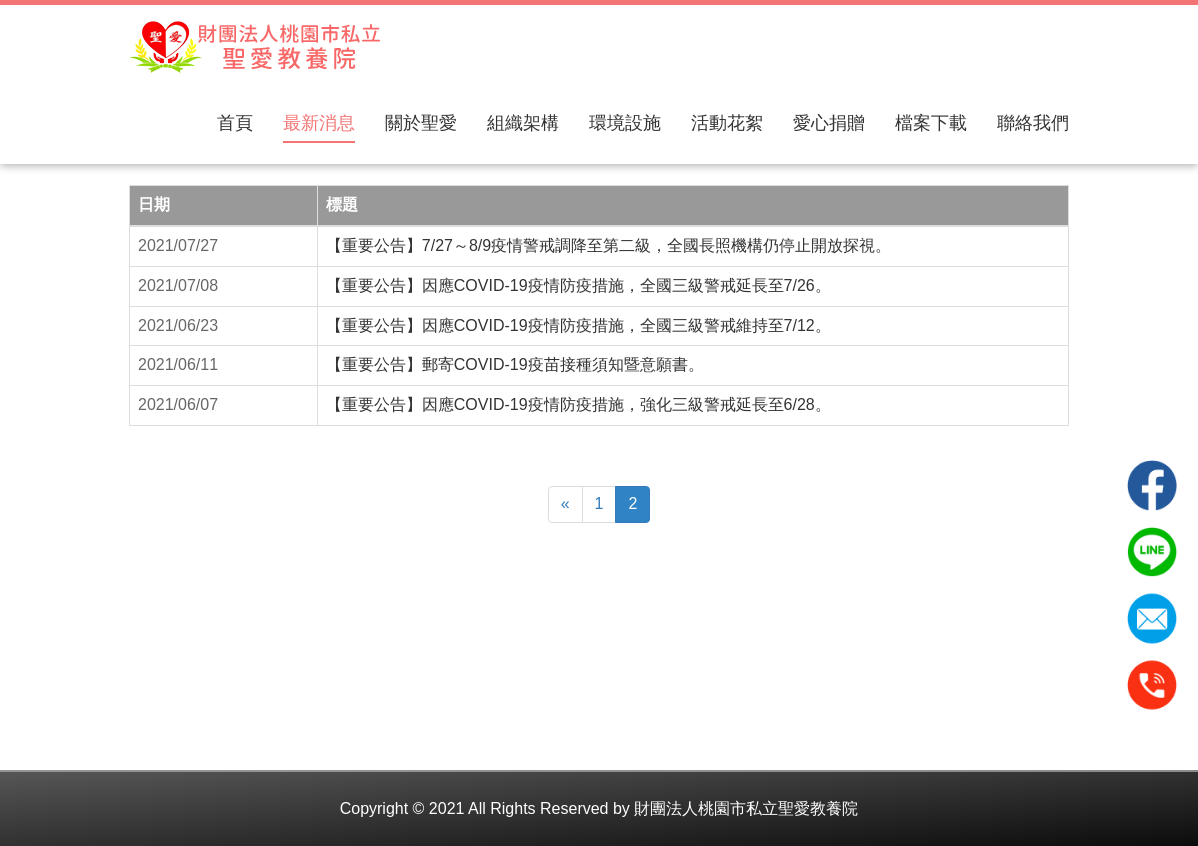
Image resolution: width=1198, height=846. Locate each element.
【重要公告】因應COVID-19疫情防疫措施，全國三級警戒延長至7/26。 (578, 285)
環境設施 (625, 123)
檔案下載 (931, 123)
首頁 (235, 123)
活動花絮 (727, 123)
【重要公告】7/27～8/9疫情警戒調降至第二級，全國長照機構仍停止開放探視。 (608, 245)
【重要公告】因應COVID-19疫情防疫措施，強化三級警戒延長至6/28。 (578, 404)
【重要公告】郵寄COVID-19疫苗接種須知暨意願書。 (515, 364)
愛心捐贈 (829, 123)
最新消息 (319, 123)
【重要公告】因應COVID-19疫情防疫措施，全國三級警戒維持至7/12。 (578, 325)
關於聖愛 (421, 123)
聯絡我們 (1033, 123)
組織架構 (523, 123)
